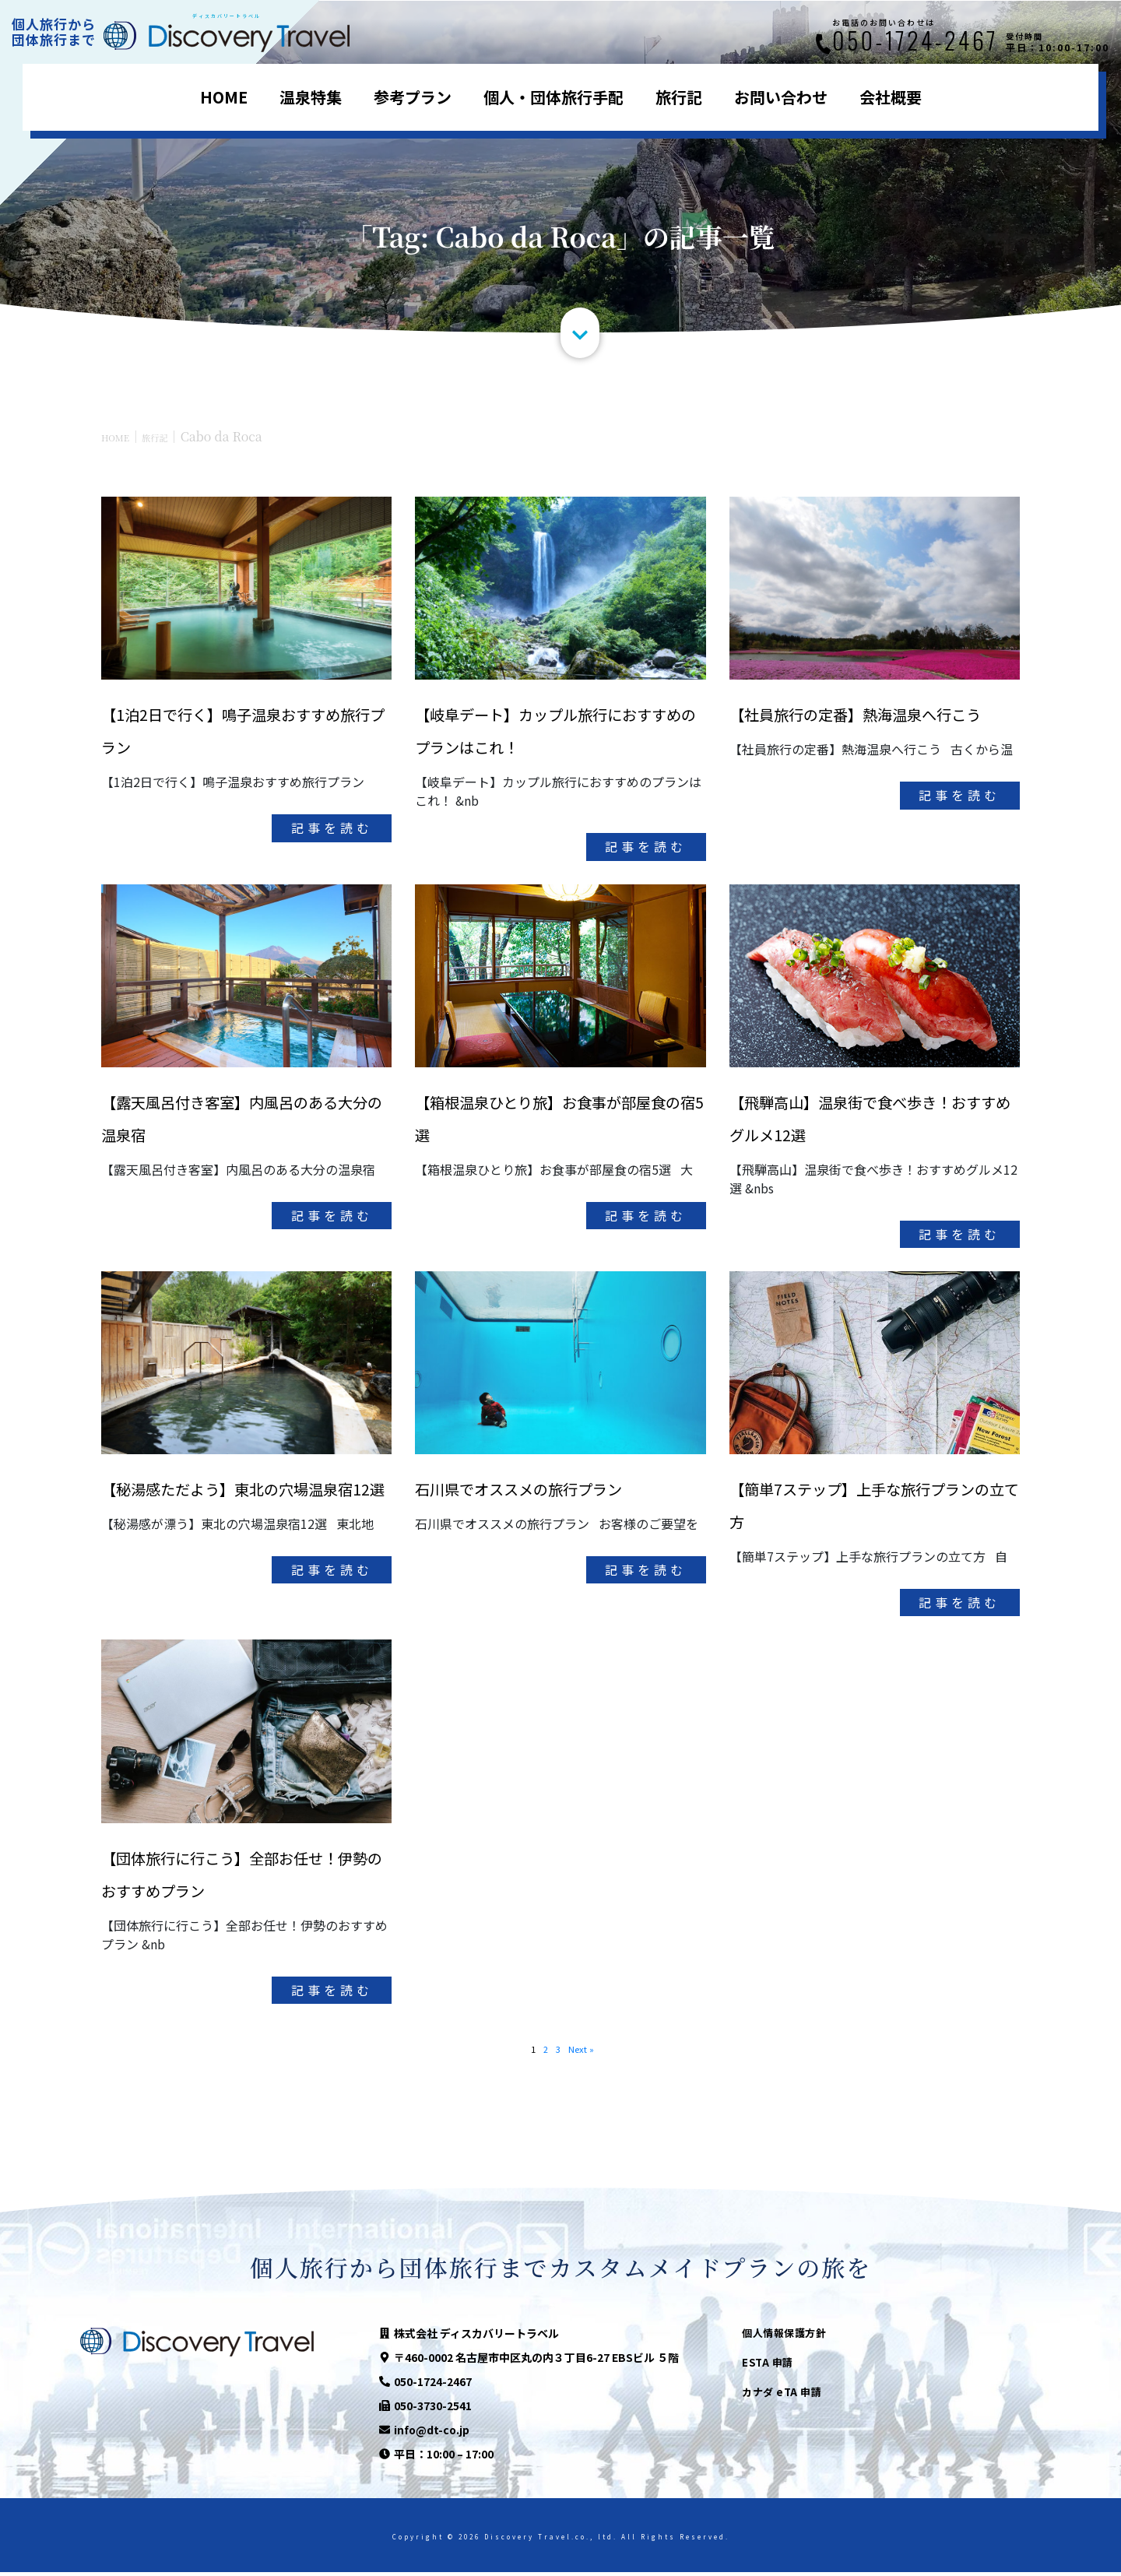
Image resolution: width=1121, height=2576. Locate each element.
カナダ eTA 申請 (781, 2396)
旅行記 (678, 97)
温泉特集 (310, 97)
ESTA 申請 (767, 2366)
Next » (584, 2051)
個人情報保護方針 (784, 2337)
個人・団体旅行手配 (553, 97)
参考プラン (413, 97)
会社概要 (890, 97)
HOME (224, 97)
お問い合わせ (781, 97)
